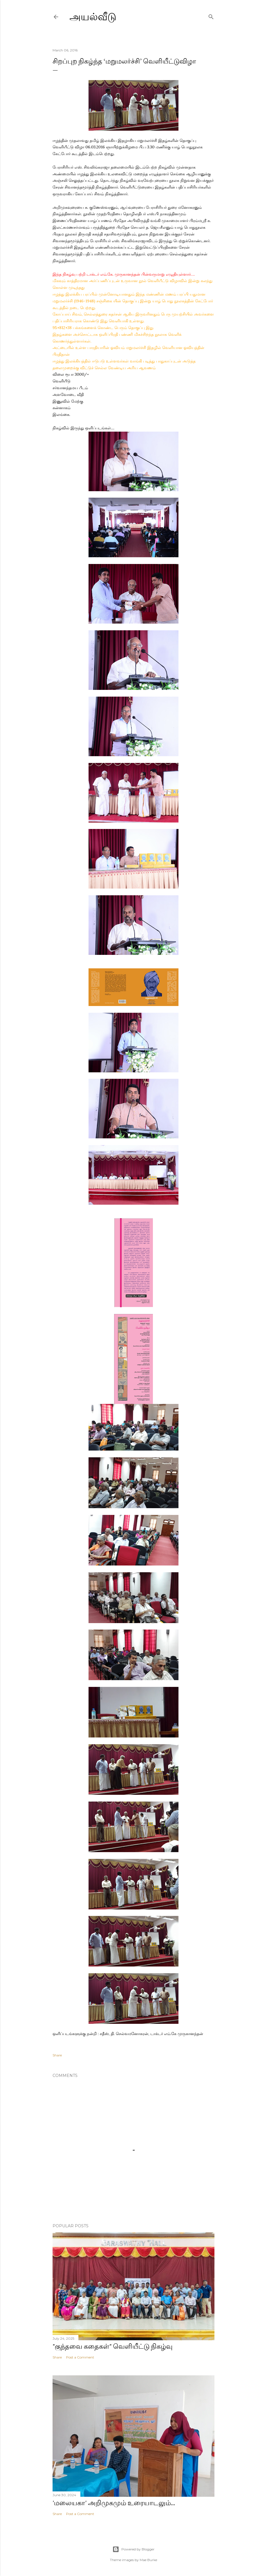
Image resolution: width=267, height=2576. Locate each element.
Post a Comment (80, 2357)
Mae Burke (148, 2560)
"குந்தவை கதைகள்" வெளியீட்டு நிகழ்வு (113, 2346)
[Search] (211, 15)
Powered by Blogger (133, 2549)
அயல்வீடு (92, 16)
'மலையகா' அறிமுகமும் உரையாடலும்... (114, 2502)
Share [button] (57, 2055)
